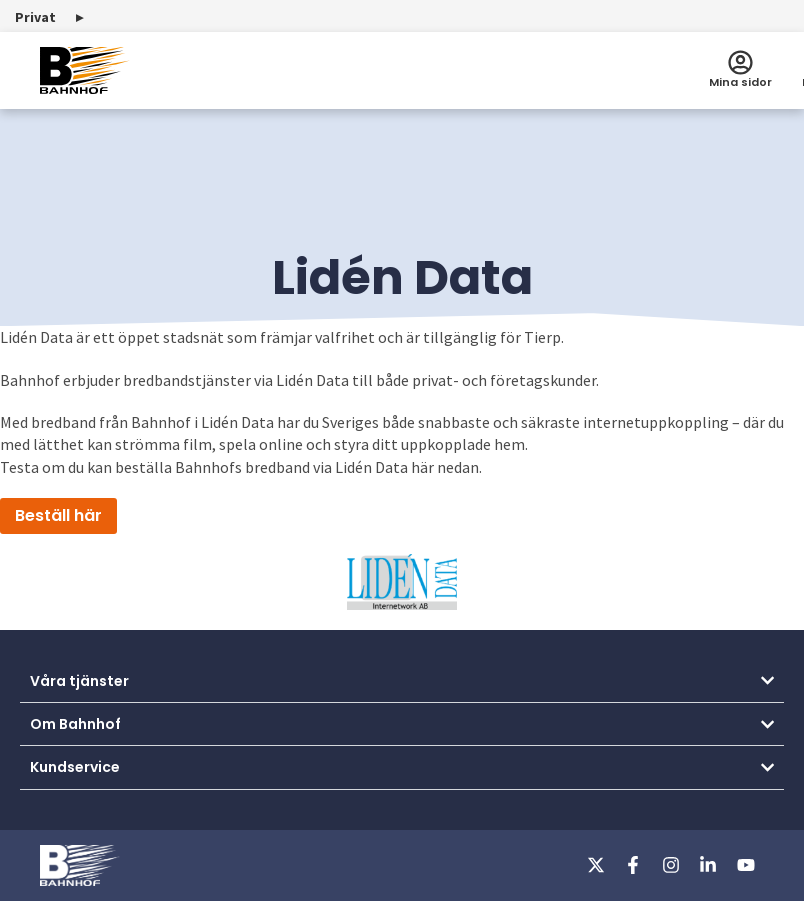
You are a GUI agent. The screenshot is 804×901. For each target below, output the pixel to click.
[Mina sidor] (740, 62)
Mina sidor (740, 82)
